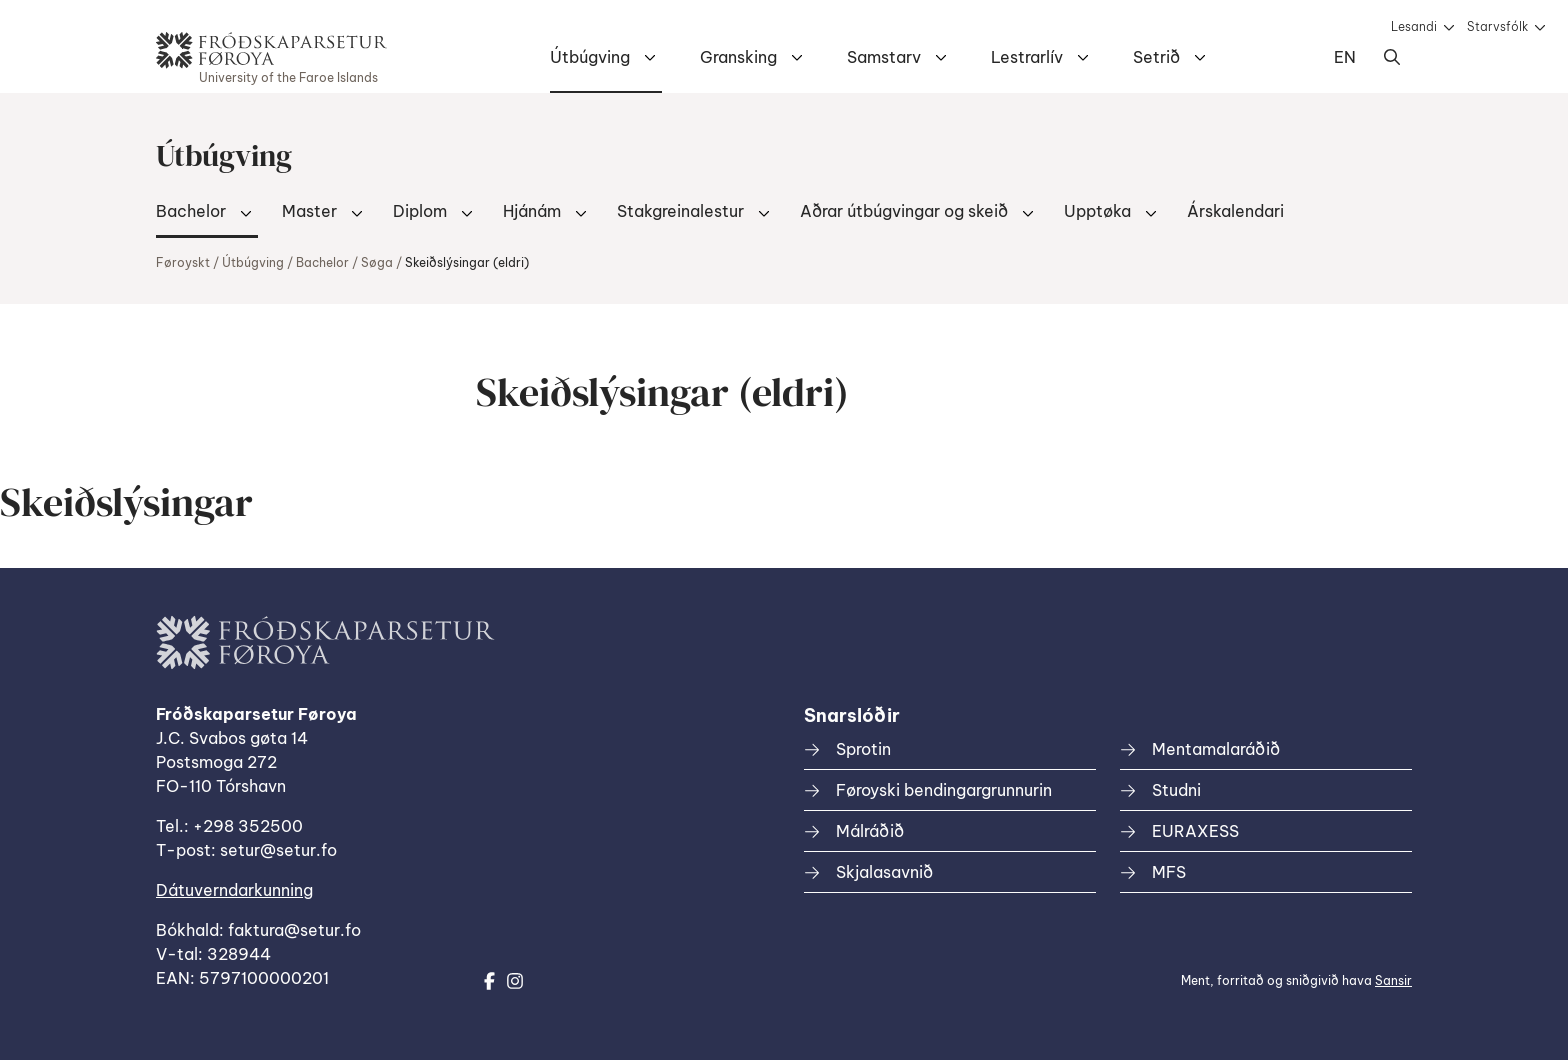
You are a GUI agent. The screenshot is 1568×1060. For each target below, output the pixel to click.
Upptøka (1097, 211)
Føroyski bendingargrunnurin (944, 790)
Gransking (738, 57)
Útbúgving (590, 57)
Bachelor (191, 211)
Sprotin (863, 749)
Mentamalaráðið (1216, 749)
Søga (377, 262)
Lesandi (1414, 26)
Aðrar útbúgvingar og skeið (904, 211)
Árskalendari (1235, 211)
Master (309, 211)
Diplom (420, 211)
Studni (1176, 790)
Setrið (1156, 57)
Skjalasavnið (884, 872)
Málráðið (870, 831)
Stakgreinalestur (680, 211)
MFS (1169, 872)
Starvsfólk (1497, 26)
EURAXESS (1195, 831)
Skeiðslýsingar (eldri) (467, 262)
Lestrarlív (1027, 57)
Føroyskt (183, 262)
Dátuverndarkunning (234, 890)
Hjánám (532, 211)
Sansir (1393, 980)
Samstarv (884, 57)
